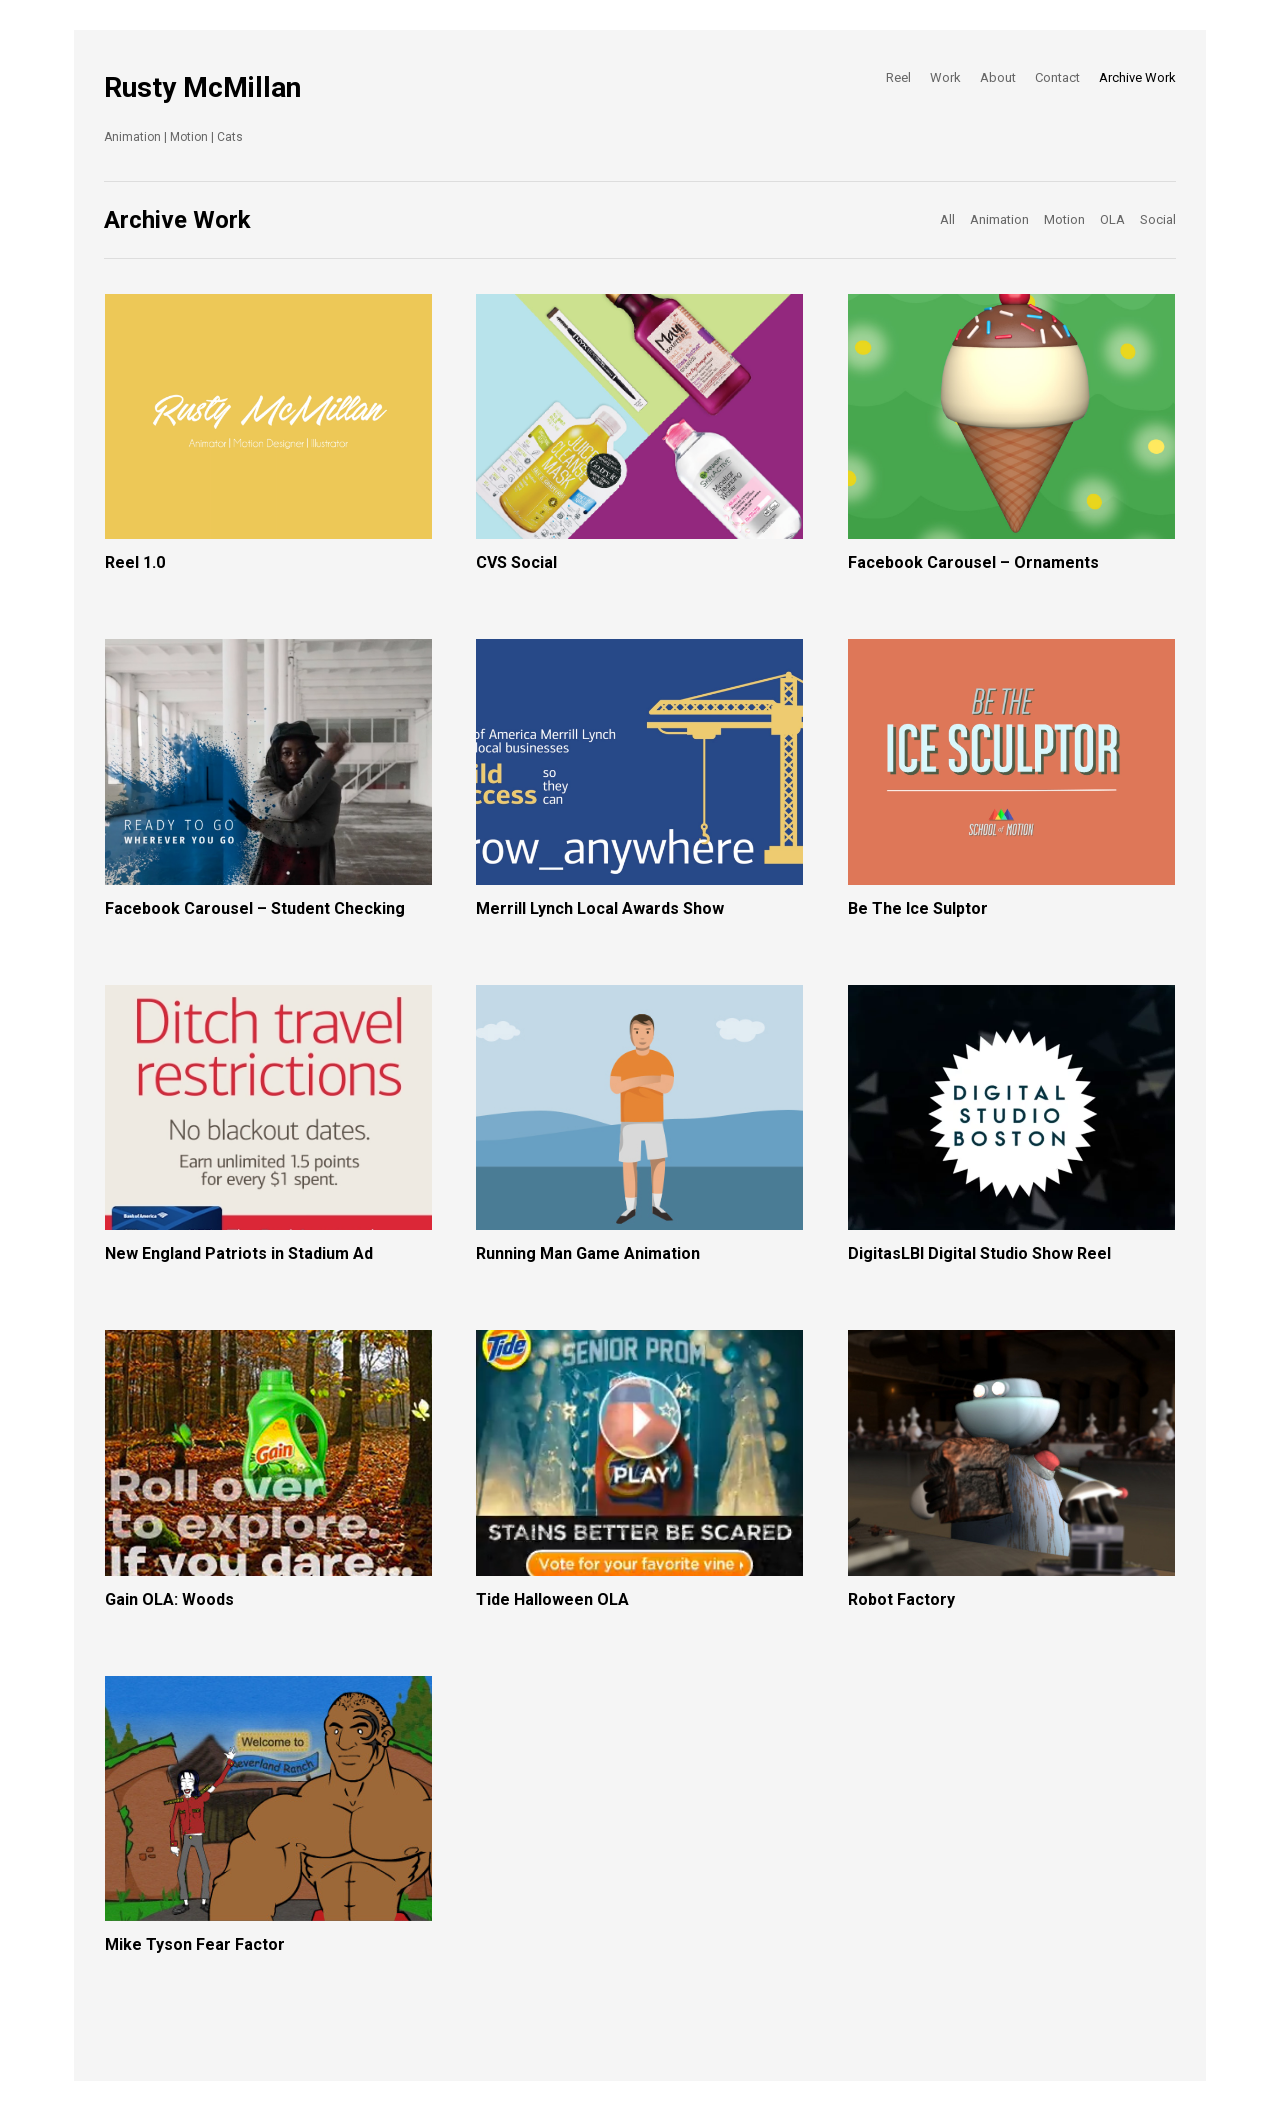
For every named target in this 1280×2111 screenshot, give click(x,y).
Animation (999, 219)
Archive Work (1137, 77)
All (947, 219)
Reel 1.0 (135, 562)
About (998, 77)
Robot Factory (901, 1599)
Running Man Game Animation (588, 1253)
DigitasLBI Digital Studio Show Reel (979, 1253)
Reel (898, 77)
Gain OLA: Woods (169, 1599)
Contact (1057, 77)
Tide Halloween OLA (552, 1599)
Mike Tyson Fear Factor (195, 1944)
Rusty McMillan (202, 87)
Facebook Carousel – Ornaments (973, 562)
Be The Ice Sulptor (918, 908)
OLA (1112, 219)
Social (1158, 219)
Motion (1064, 219)
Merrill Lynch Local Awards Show (600, 908)
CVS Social (516, 562)
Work (945, 77)
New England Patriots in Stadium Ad (239, 1253)
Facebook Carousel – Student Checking (255, 908)
